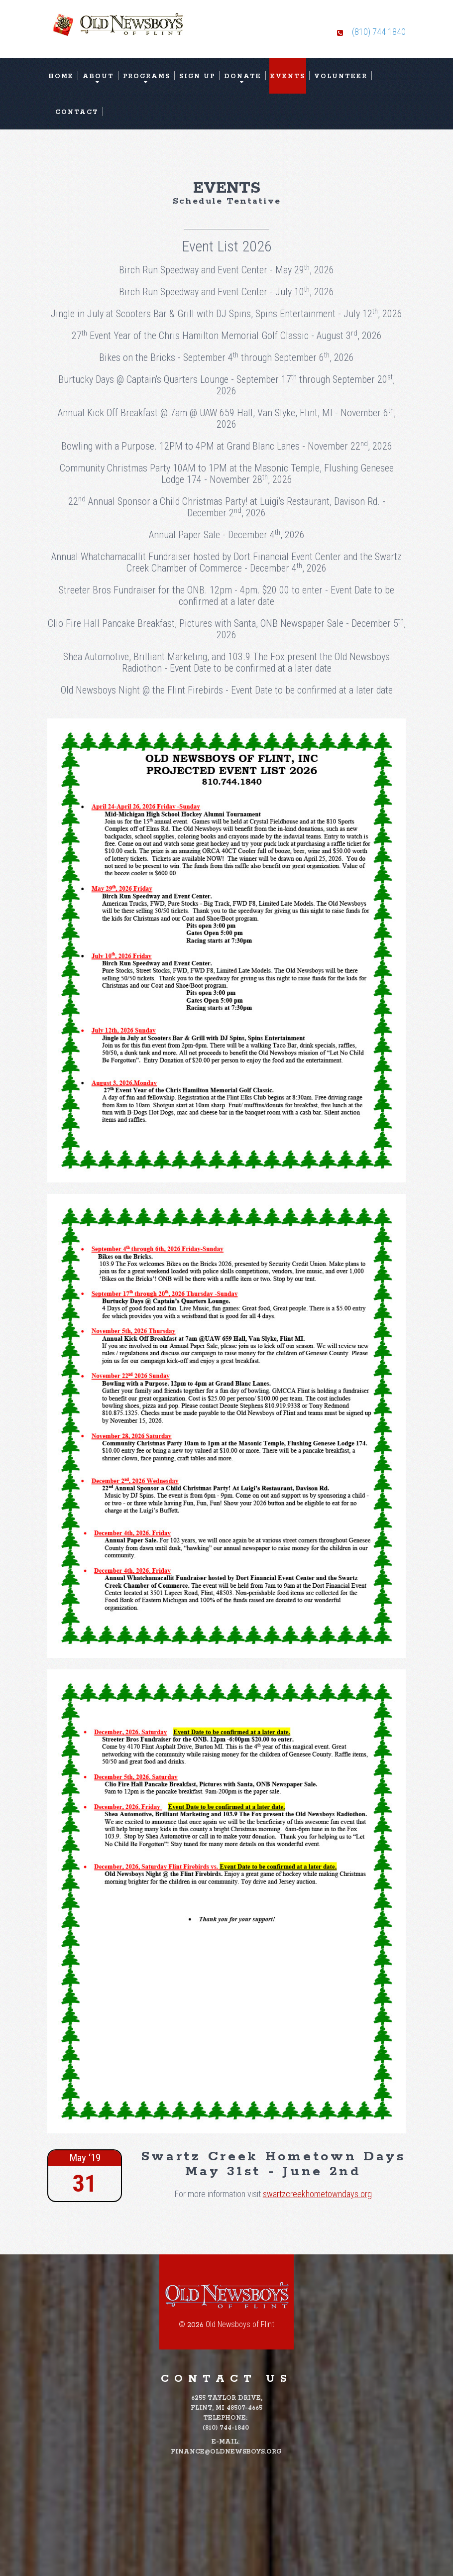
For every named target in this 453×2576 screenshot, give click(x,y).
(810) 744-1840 (226, 2428)
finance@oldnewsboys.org (226, 2452)
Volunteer (340, 76)
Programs (146, 76)
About (98, 76)
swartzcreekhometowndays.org (317, 2194)
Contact (77, 112)
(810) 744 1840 (379, 31)
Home (61, 76)
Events (287, 76)
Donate (242, 76)
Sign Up (197, 76)
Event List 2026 (227, 246)
